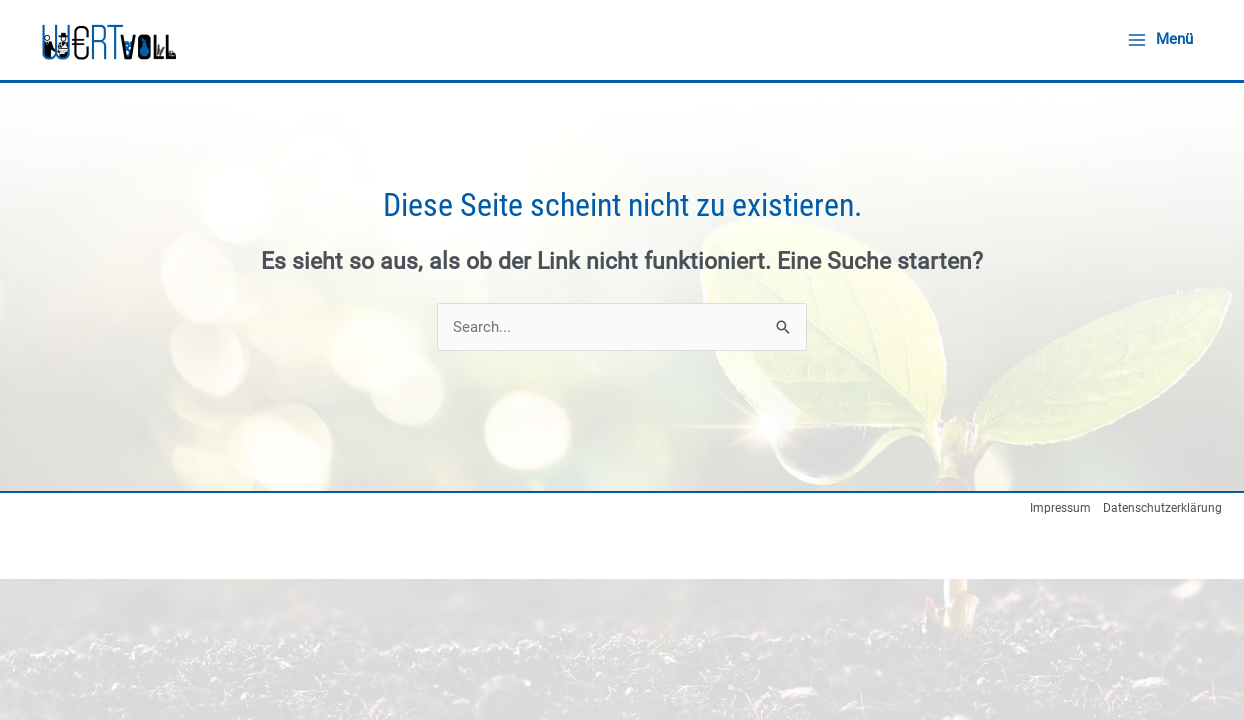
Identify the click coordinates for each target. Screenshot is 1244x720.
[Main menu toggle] (1160, 39)
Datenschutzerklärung (1162, 508)
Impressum (1060, 508)
